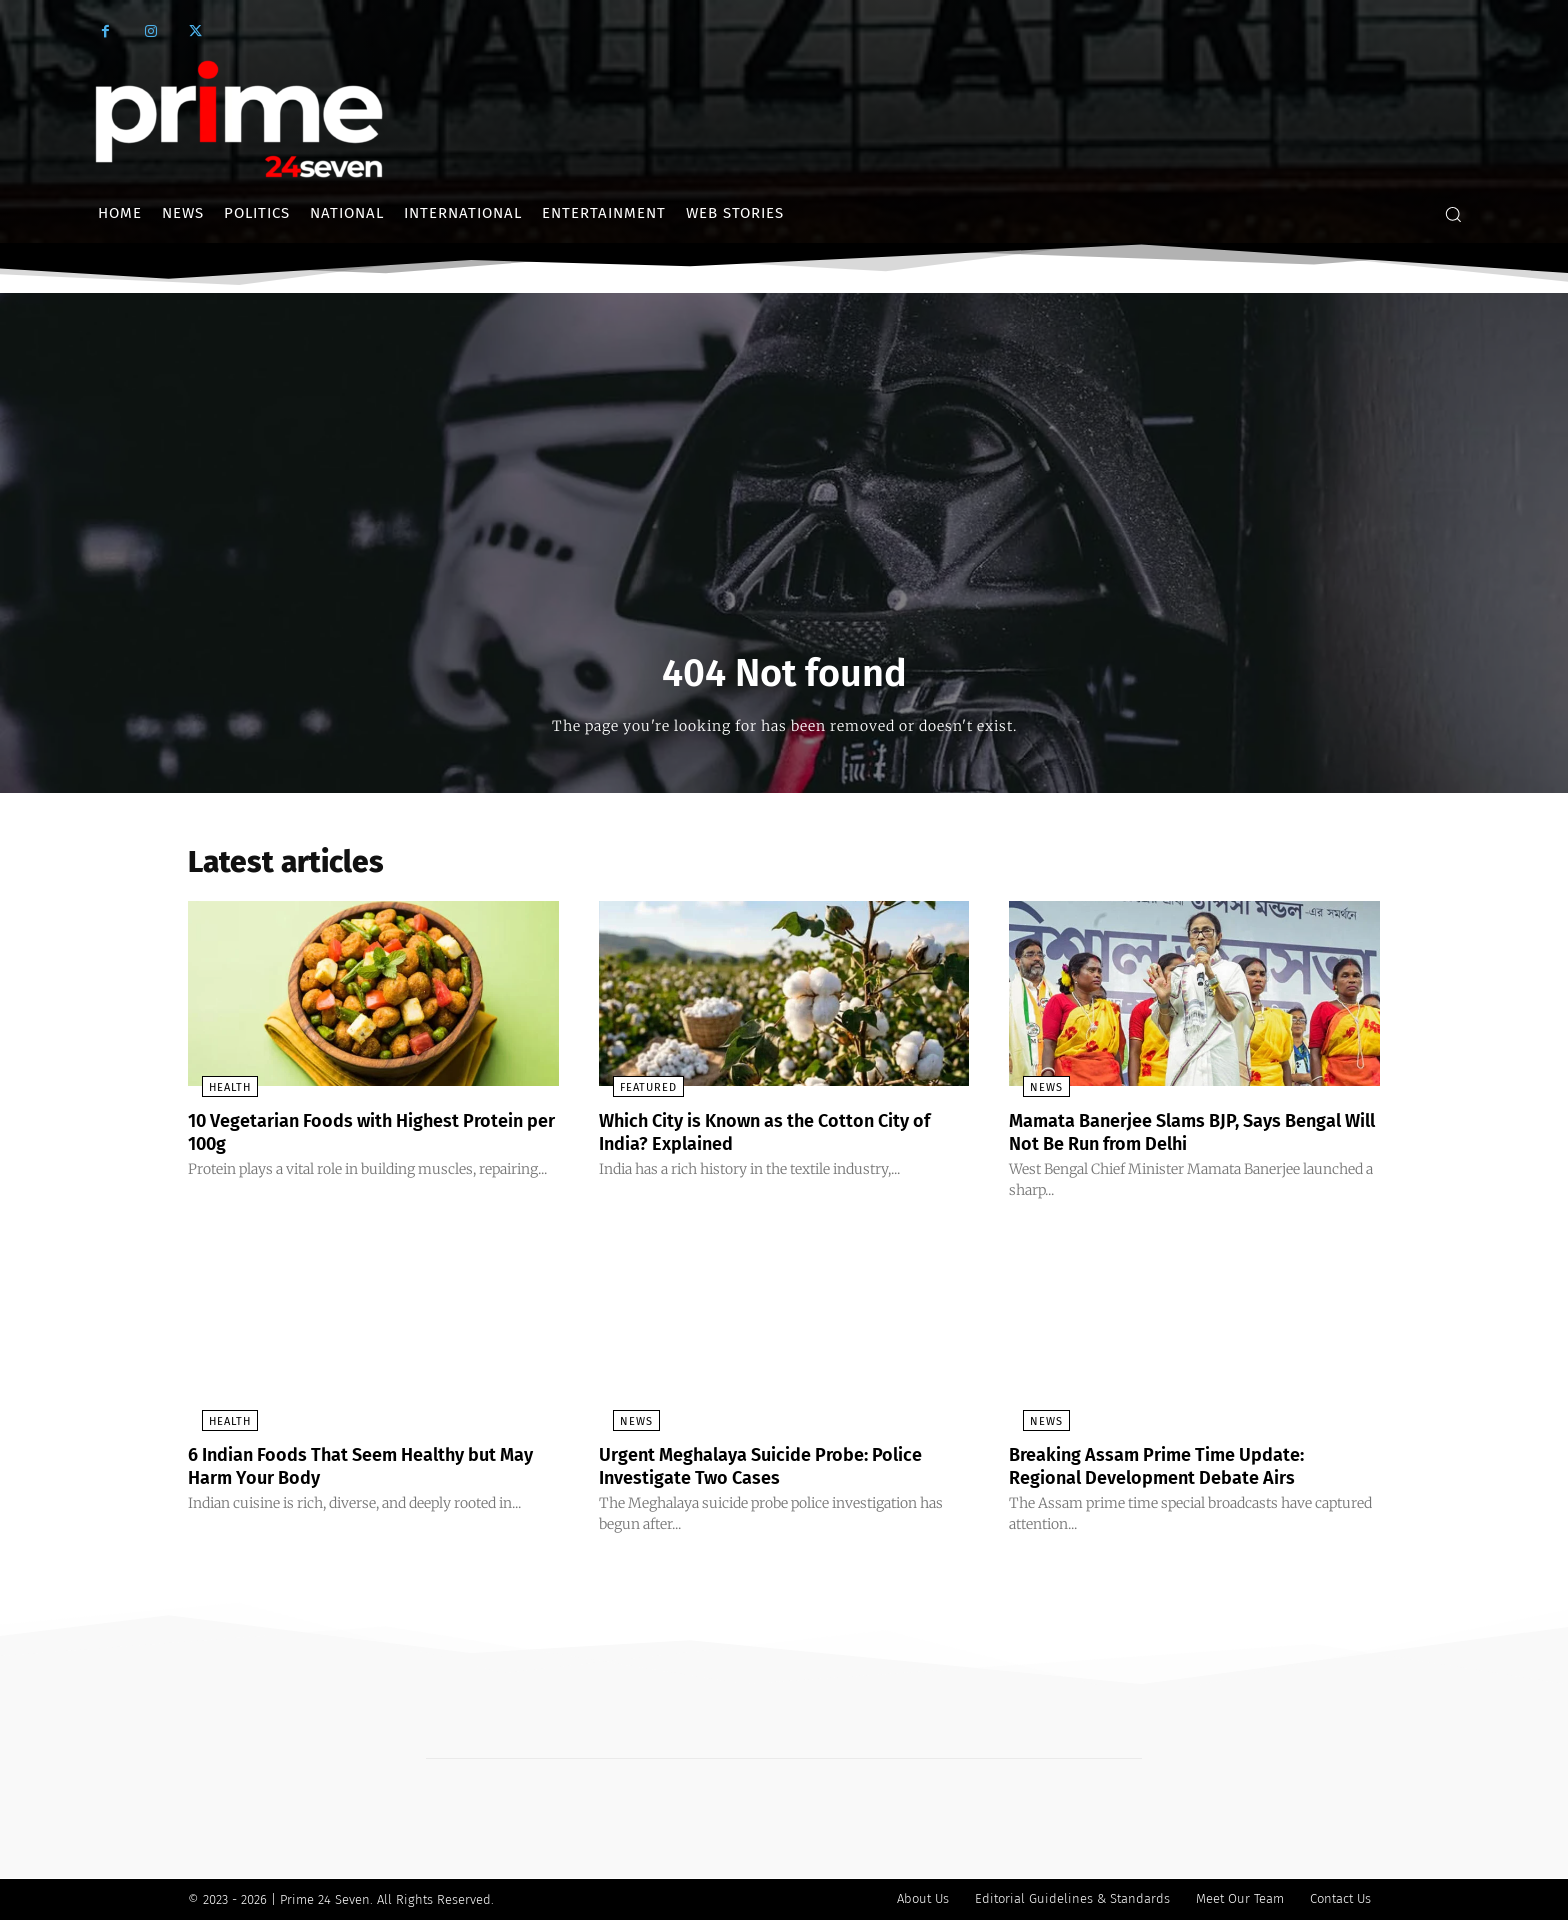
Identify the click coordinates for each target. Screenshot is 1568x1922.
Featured (634, 1093)
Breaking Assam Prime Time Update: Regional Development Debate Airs (1175, 1469)
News (1032, 1093)
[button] (1453, 214)
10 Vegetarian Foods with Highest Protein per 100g (342, 1137)
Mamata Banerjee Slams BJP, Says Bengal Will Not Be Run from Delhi (1164, 1137)
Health (216, 1093)
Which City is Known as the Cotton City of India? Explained (777, 1137)
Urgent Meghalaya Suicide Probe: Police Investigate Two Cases (781, 1469)
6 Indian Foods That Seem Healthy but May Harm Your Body (362, 1469)
